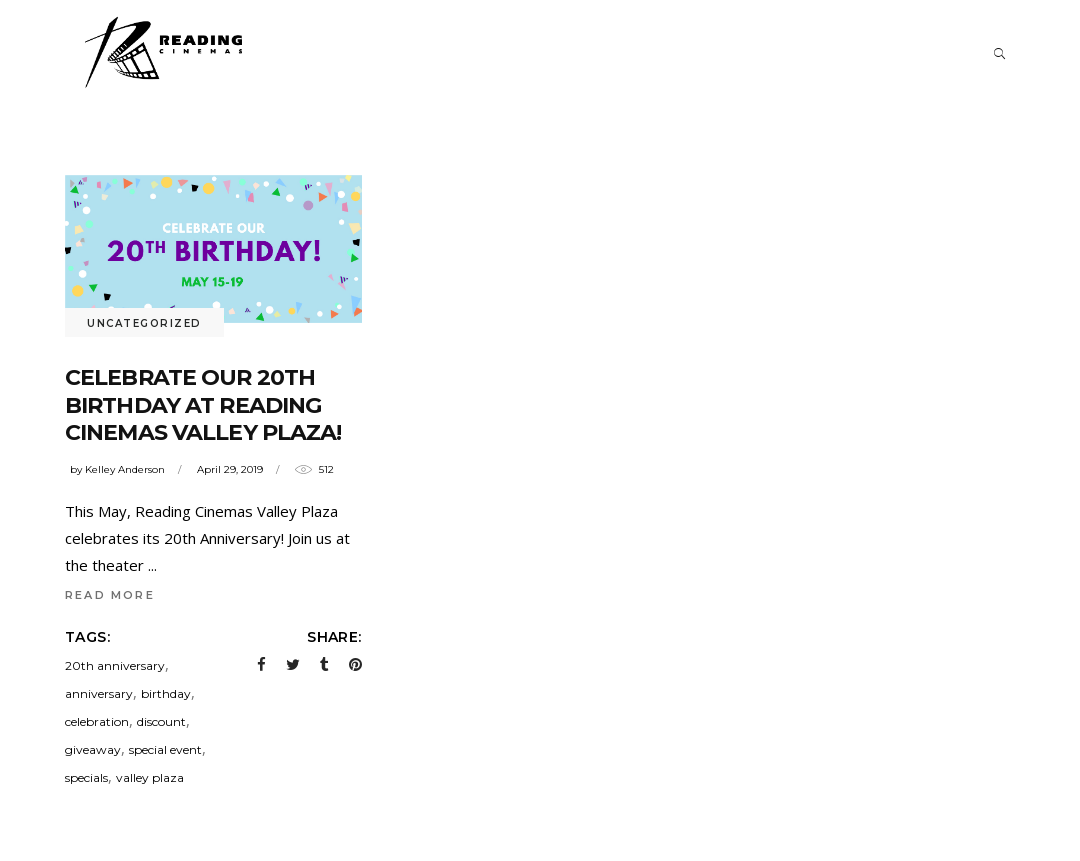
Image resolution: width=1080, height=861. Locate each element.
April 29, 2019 (230, 469)
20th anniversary (115, 665)
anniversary (99, 693)
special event (165, 749)
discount (161, 721)
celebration (97, 721)
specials (86, 777)
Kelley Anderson (125, 469)
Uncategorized (144, 323)
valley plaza (150, 777)
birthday (166, 693)
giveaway (93, 749)
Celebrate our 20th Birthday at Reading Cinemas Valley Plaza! (203, 405)
